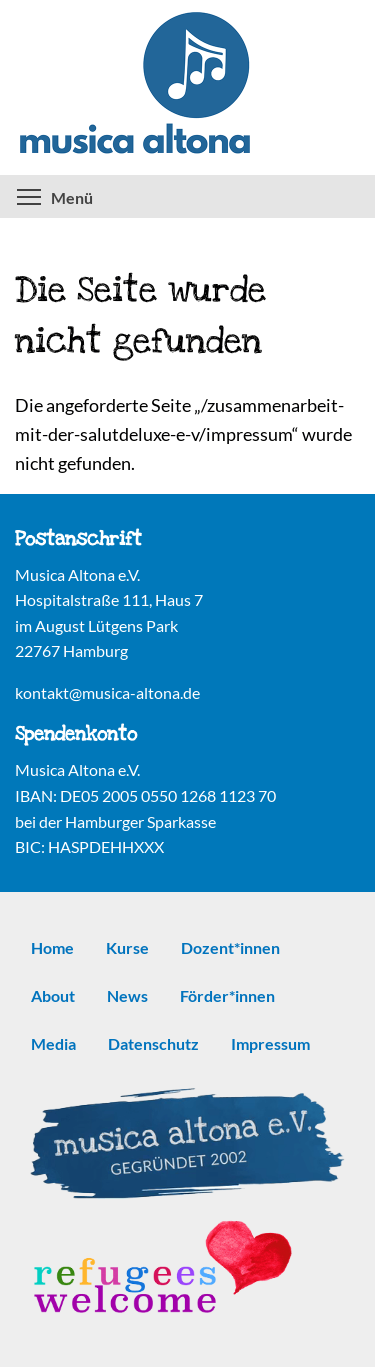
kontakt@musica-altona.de (107, 692)
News (127, 995)
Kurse (127, 947)
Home (52, 947)
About (53, 995)
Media (53, 1043)
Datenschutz (153, 1043)
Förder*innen (227, 995)
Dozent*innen (230, 947)
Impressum (270, 1043)
